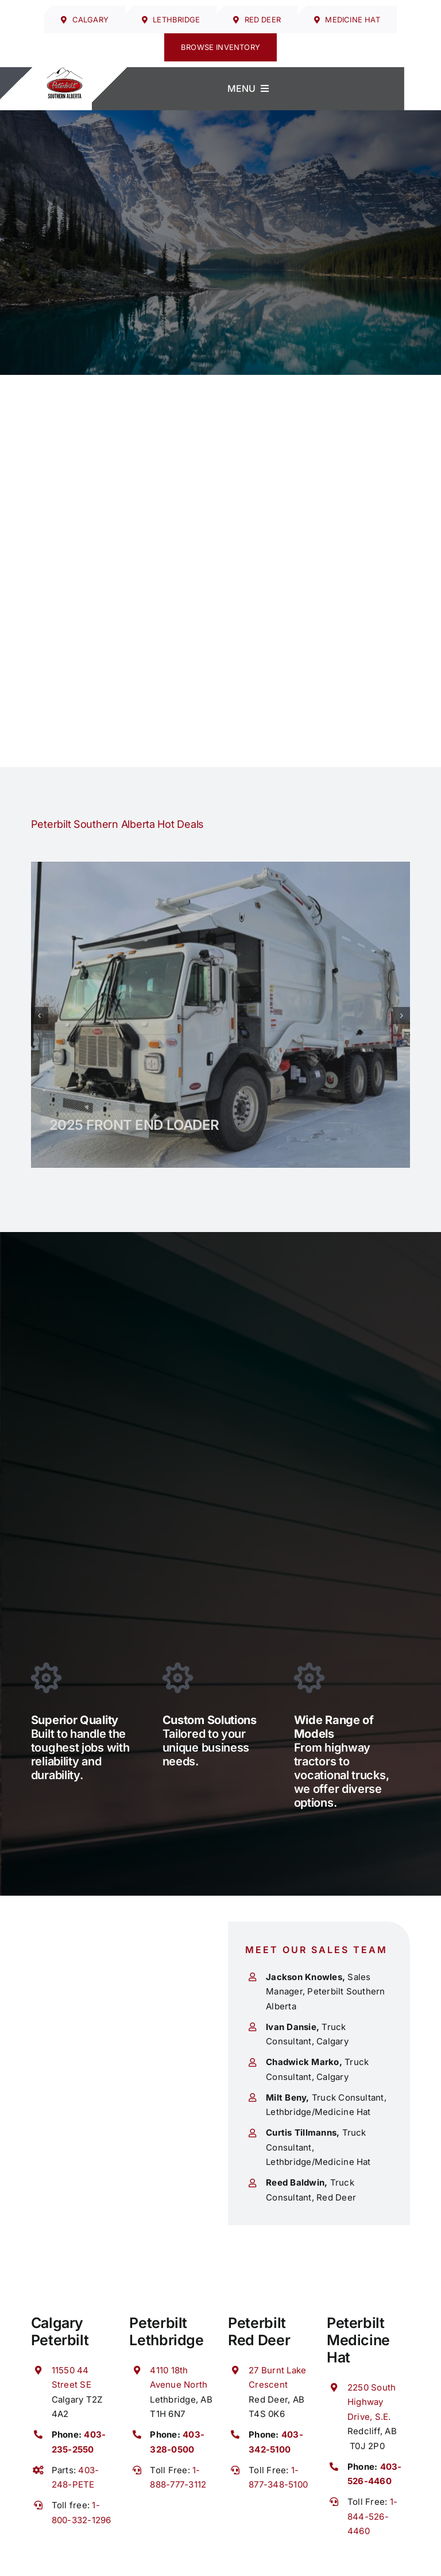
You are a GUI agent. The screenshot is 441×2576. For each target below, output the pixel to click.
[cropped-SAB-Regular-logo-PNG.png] (64, 72)
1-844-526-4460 (372, 2516)
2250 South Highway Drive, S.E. (371, 2402)
